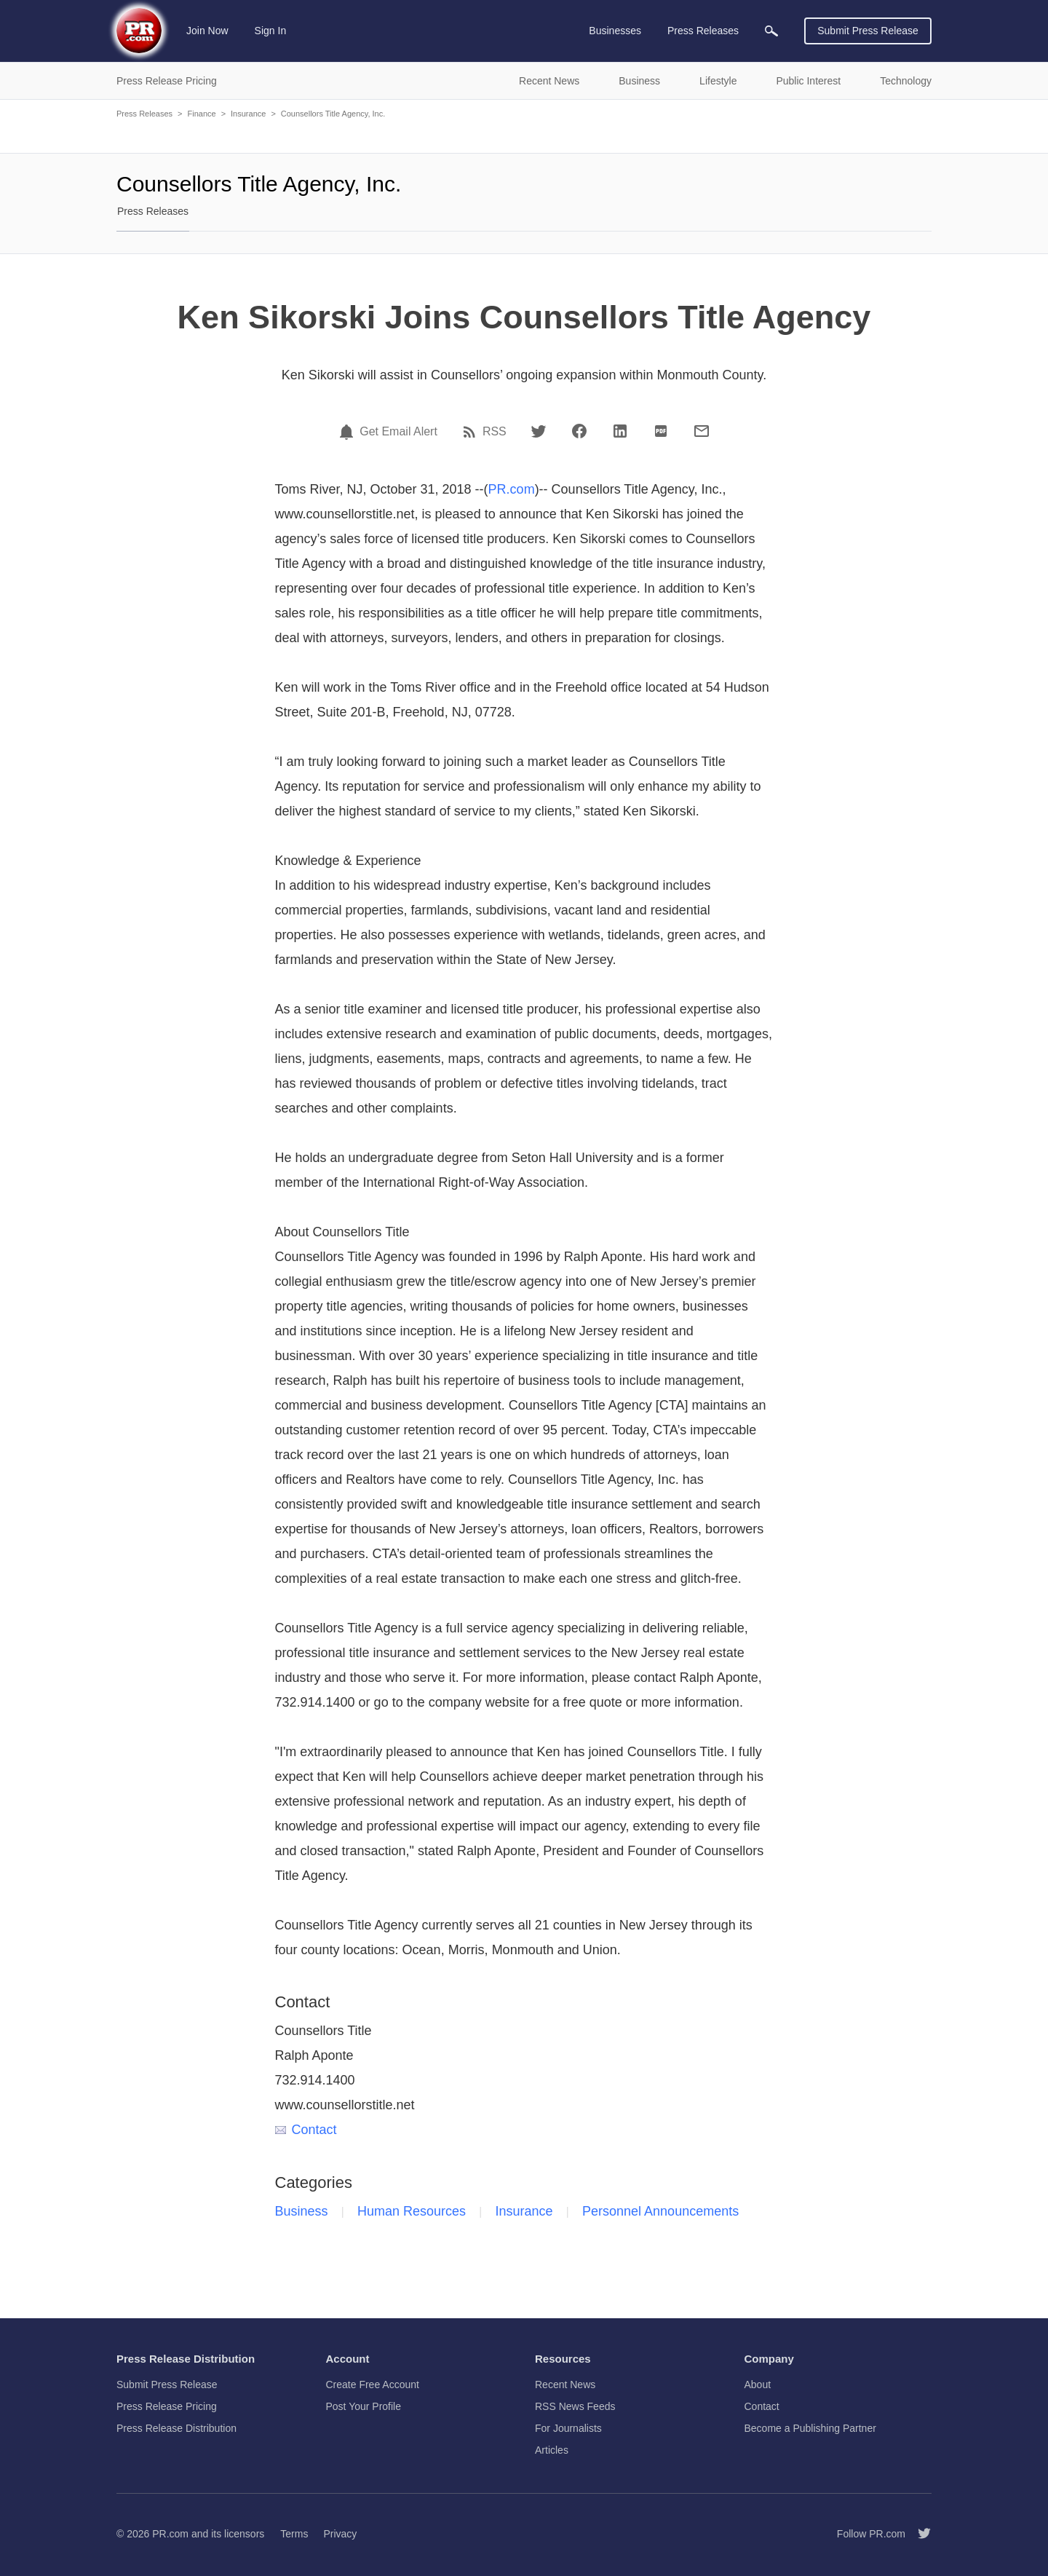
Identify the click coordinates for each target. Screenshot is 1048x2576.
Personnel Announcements (660, 2211)
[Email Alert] (349, 431)
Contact (306, 2129)
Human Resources (411, 2211)
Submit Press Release (867, 30)
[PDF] (661, 431)
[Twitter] (538, 431)
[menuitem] (771, 31)
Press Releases (144, 113)
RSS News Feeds (575, 2406)
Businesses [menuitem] (615, 30)
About (758, 2384)
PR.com (511, 489)
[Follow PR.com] (918, 2534)
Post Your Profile (364, 2406)
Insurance (248, 113)
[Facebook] (579, 431)
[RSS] (472, 431)
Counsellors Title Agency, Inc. (333, 113)
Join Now (207, 30)
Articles (551, 2450)
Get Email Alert (398, 432)
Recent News (565, 2384)
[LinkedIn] (620, 431)
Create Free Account (372, 2384)
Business (301, 2211)
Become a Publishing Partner (810, 2428)
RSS (495, 432)
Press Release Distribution (176, 2428)
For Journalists (568, 2428)
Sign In (271, 30)
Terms (294, 2534)
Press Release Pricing (166, 2406)
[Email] (701, 431)
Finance (201, 113)
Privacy (340, 2534)
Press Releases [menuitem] (703, 30)
